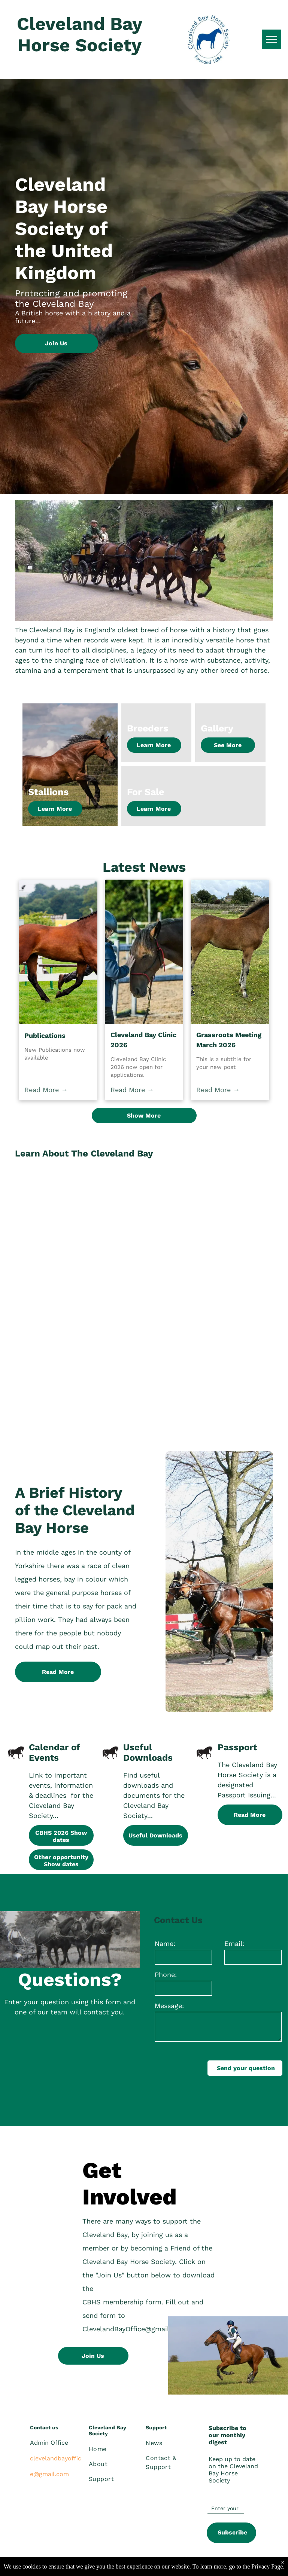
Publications (45, 1035)
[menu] (271, 39)
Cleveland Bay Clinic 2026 (143, 1040)
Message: (169, 2006)
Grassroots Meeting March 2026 (228, 1040)
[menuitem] (116, 2449)
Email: (234, 1943)
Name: (165, 1943)
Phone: (166, 1974)
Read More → (46, 1090)
